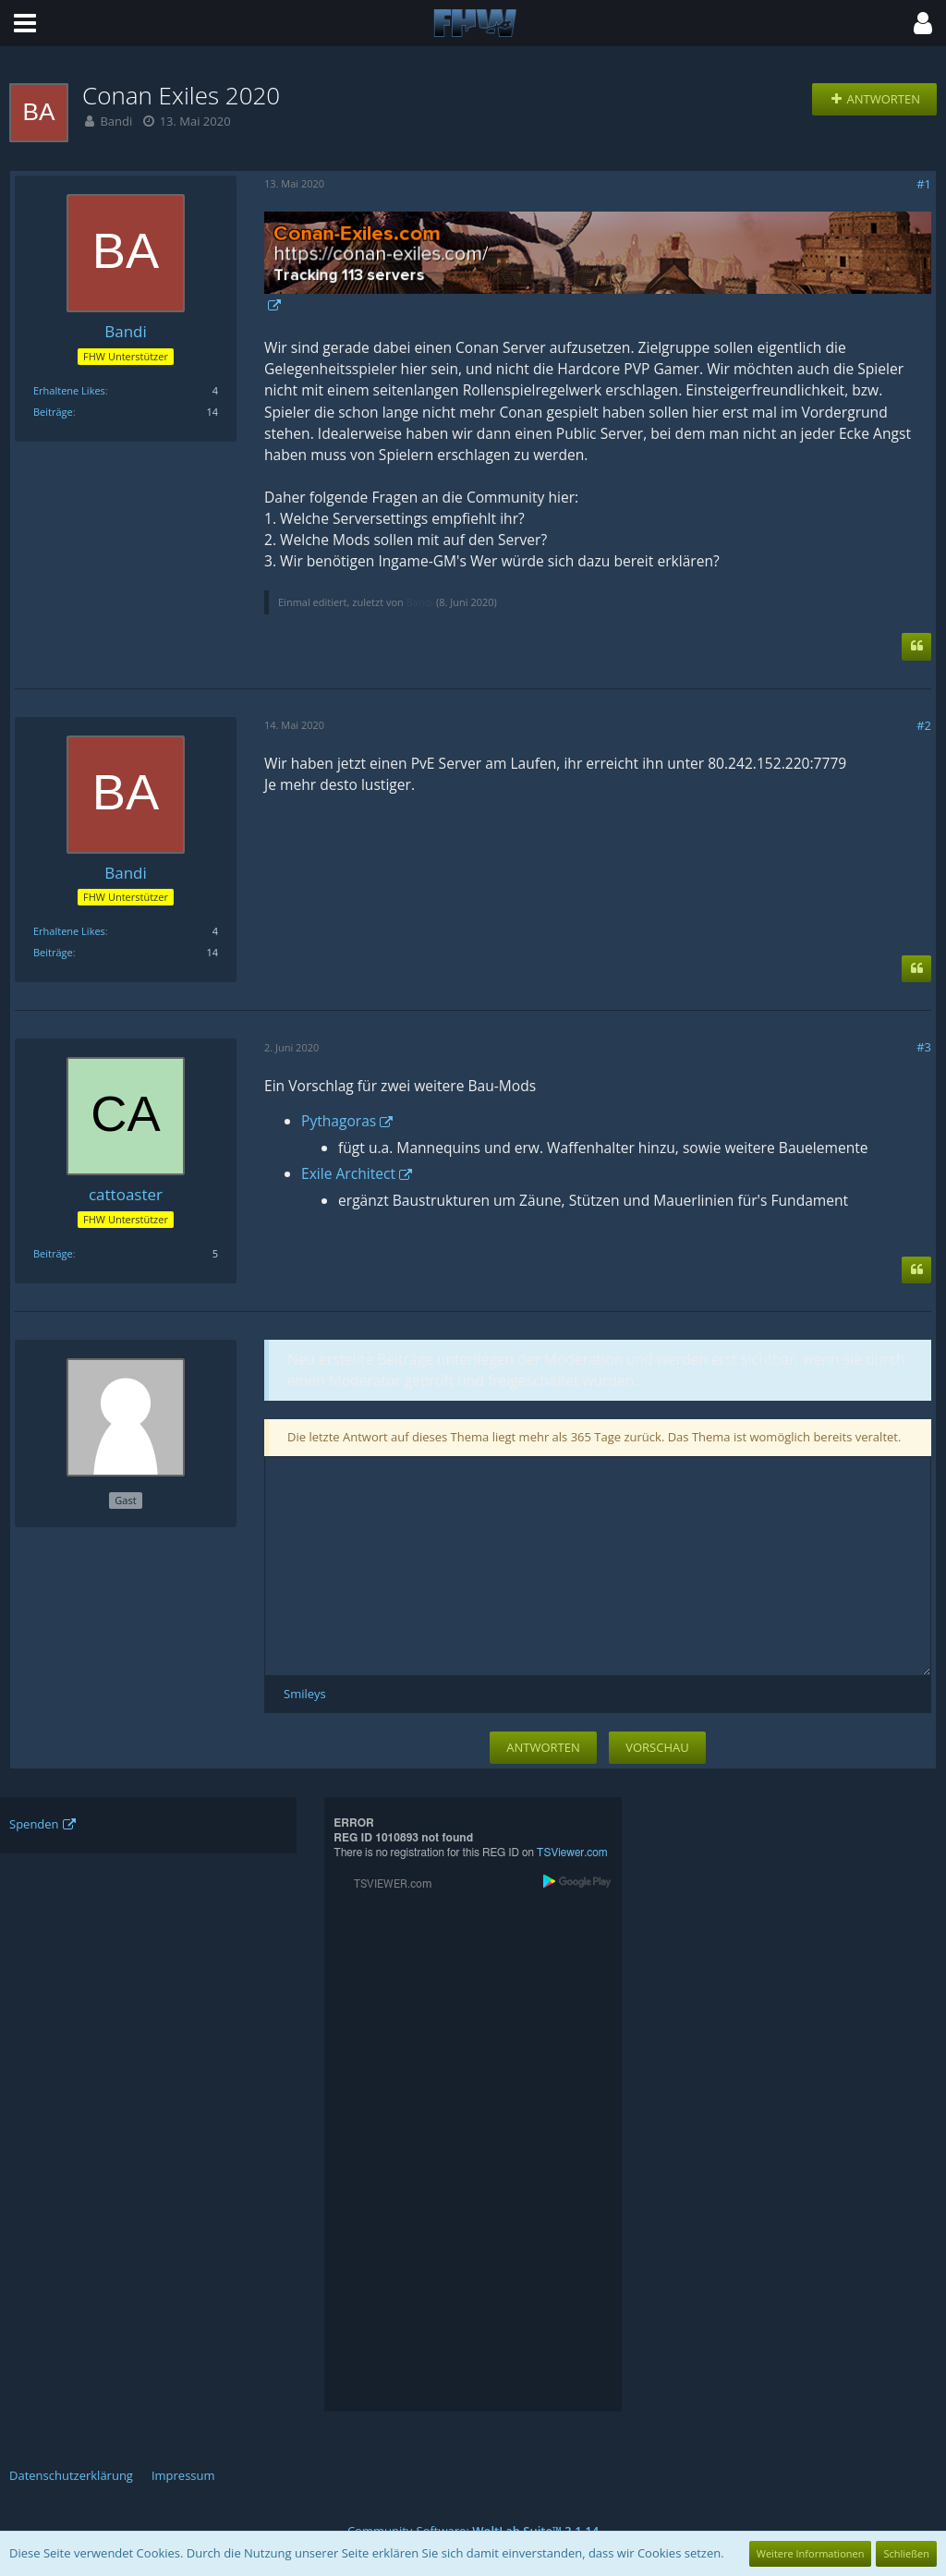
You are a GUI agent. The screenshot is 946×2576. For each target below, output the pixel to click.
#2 (923, 725)
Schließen (906, 2553)
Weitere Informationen (811, 2553)
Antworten (542, 1747)
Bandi (116, 121)
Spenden (34, 1824)
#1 (923, 184)
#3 (923, 1047)
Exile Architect (348, 1173)
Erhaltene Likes (69, 390)
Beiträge (53, 412)
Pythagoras (338, 1121)
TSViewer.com (572, 1852)
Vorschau (657, 1747)
